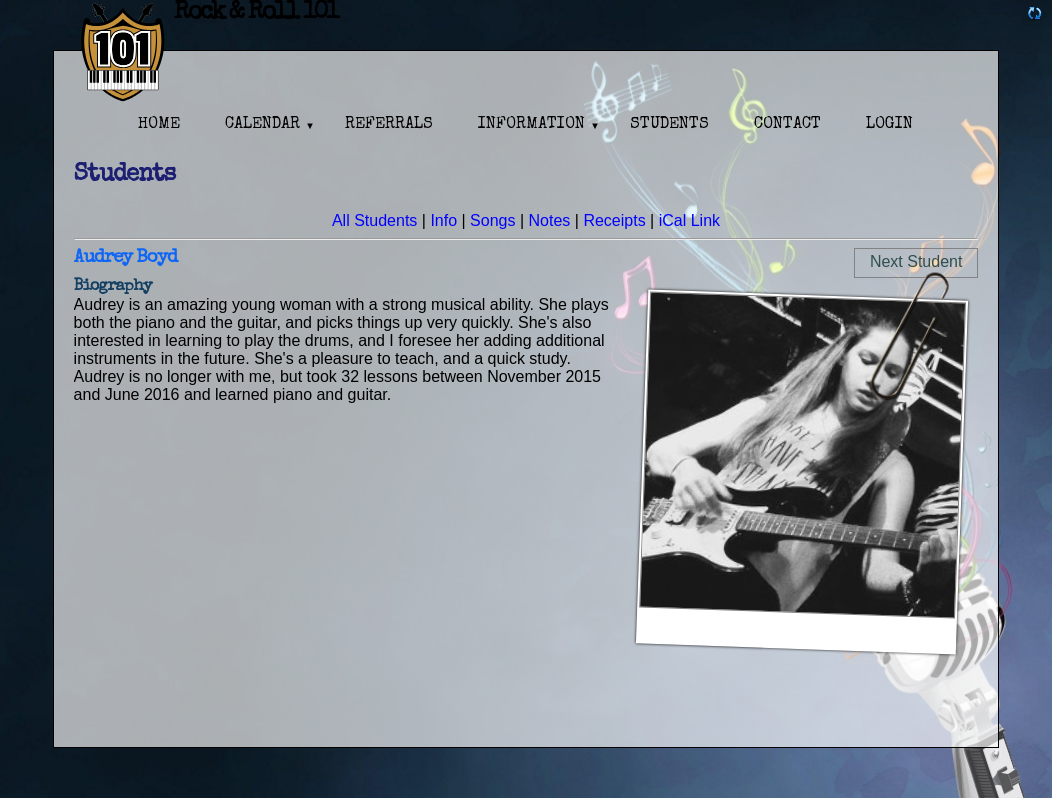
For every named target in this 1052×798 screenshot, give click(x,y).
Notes (550, 220)
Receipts (614, 220)
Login (889, 125)
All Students (374, 220)
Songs (492, 220)
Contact (787, 125)
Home (159, 125)
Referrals (389, 125)
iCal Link (689, 220)
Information (531, 125)
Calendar (262, 125)
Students (669, 125)
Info (443, 220)
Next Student (916, 261)
